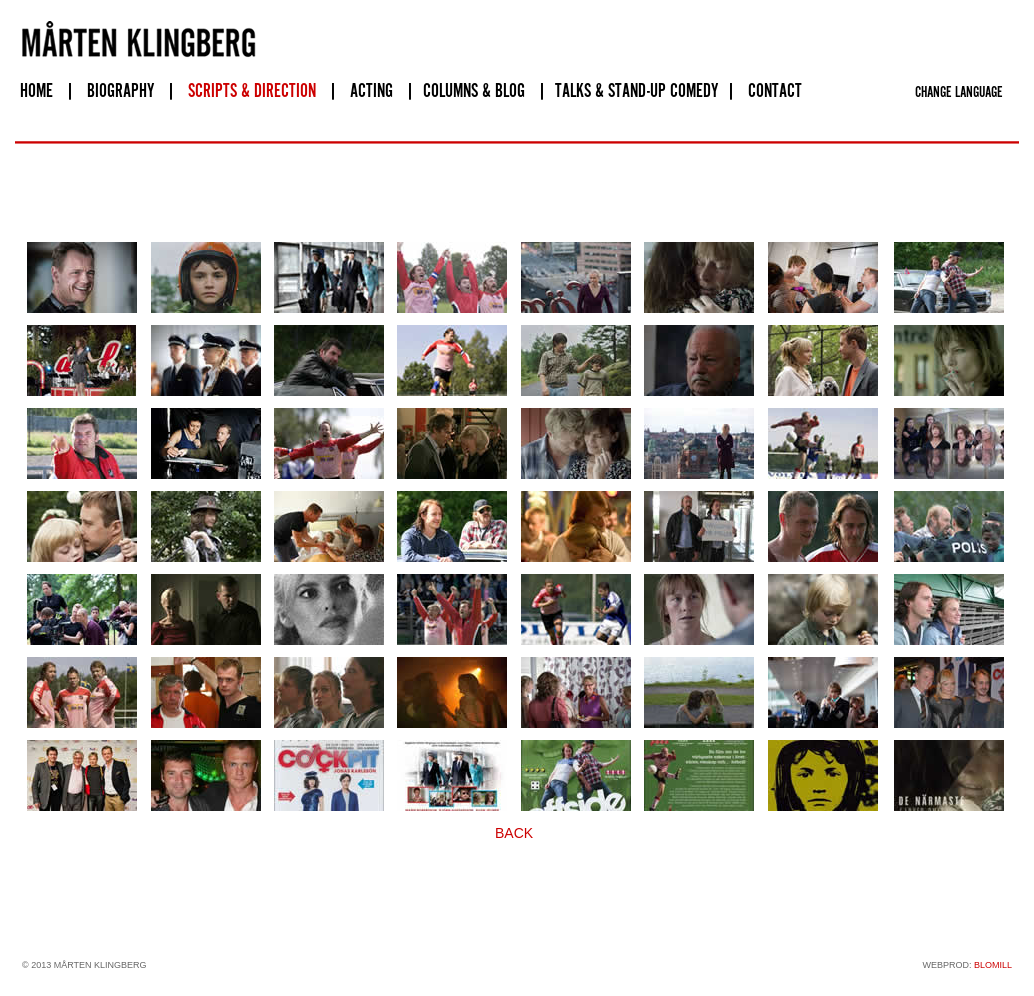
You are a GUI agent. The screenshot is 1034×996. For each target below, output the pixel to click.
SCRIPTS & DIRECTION (252, 92)
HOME (36, 92)
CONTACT (775, 92)
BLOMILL (993, 965)
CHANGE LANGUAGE (959, 92)
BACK (514, 833)
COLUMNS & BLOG (474, 92)
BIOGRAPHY (120, 92)
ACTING (371, 92)
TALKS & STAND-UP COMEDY (636, 92)
